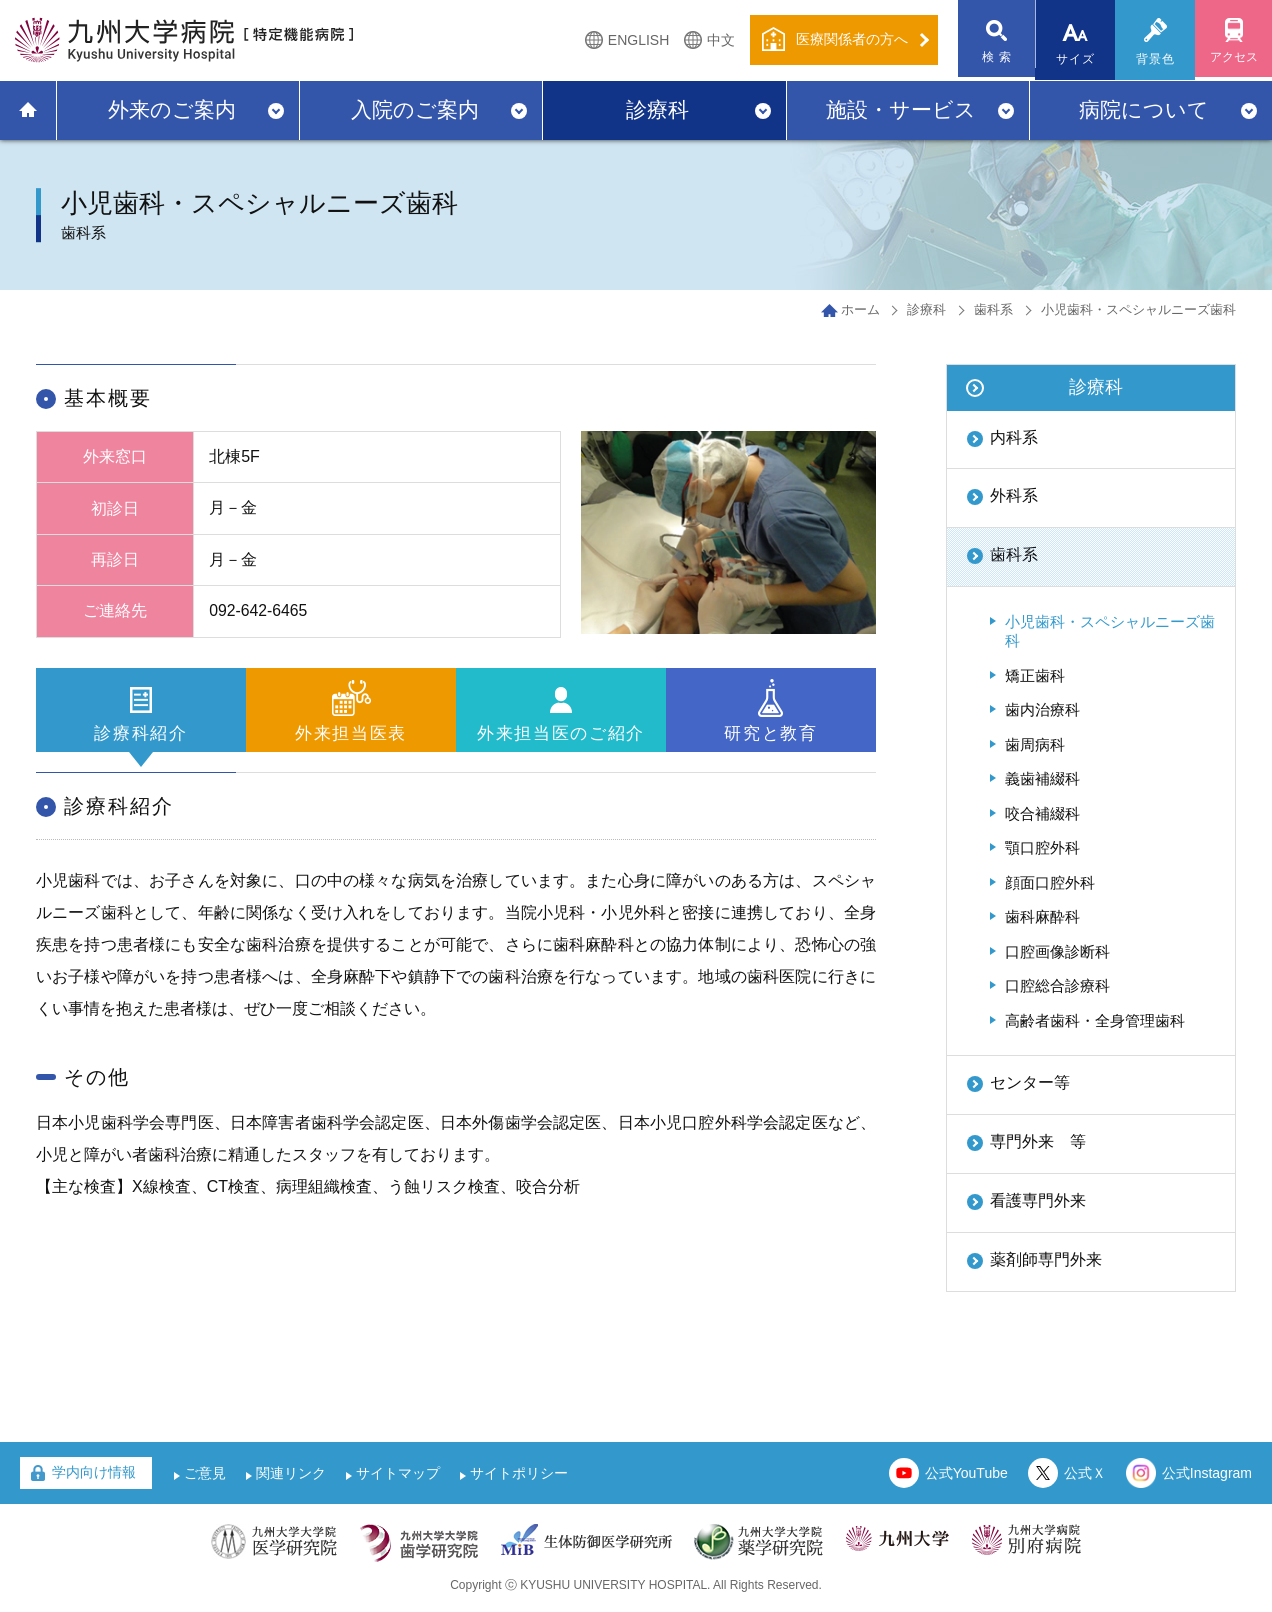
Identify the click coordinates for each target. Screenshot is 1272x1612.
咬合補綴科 (1042, 813)
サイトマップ (398, 1473)
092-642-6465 (259, 610)
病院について (1144, 109)
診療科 (657, 109)
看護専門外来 (1038, 1200)
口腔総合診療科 (1057, 985)
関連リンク (291, 1473)
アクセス (1232, 59)
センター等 (1030, 1082)
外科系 (1014, 495)
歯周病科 (1035, 744)
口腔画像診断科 (1057, 951)
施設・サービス (901, 109)
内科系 (1014, 437)
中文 (715, 40)
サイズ (1073, 59)
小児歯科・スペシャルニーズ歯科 (1110, 631)
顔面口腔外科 (1050, 882)
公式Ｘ (1085, 1473)
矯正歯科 (1035, 675)
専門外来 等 (1038, 1141)
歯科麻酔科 (1042, 916)
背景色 (1153, 59)
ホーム (860, 309)
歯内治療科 (1042, 709)
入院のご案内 (415, 109)
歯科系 (993, 309)
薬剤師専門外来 (1046, 1259)
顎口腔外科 (1042, 847)
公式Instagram (1207, 1473)
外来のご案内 (172, 109)
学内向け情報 (94, 1472)
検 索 (992, 59)
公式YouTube (966, 1473)
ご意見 (205, 1473)
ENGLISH (632, 40)
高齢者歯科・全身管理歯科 (1095, 1020)
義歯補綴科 (1042, 778)
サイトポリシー (519, 1473)
